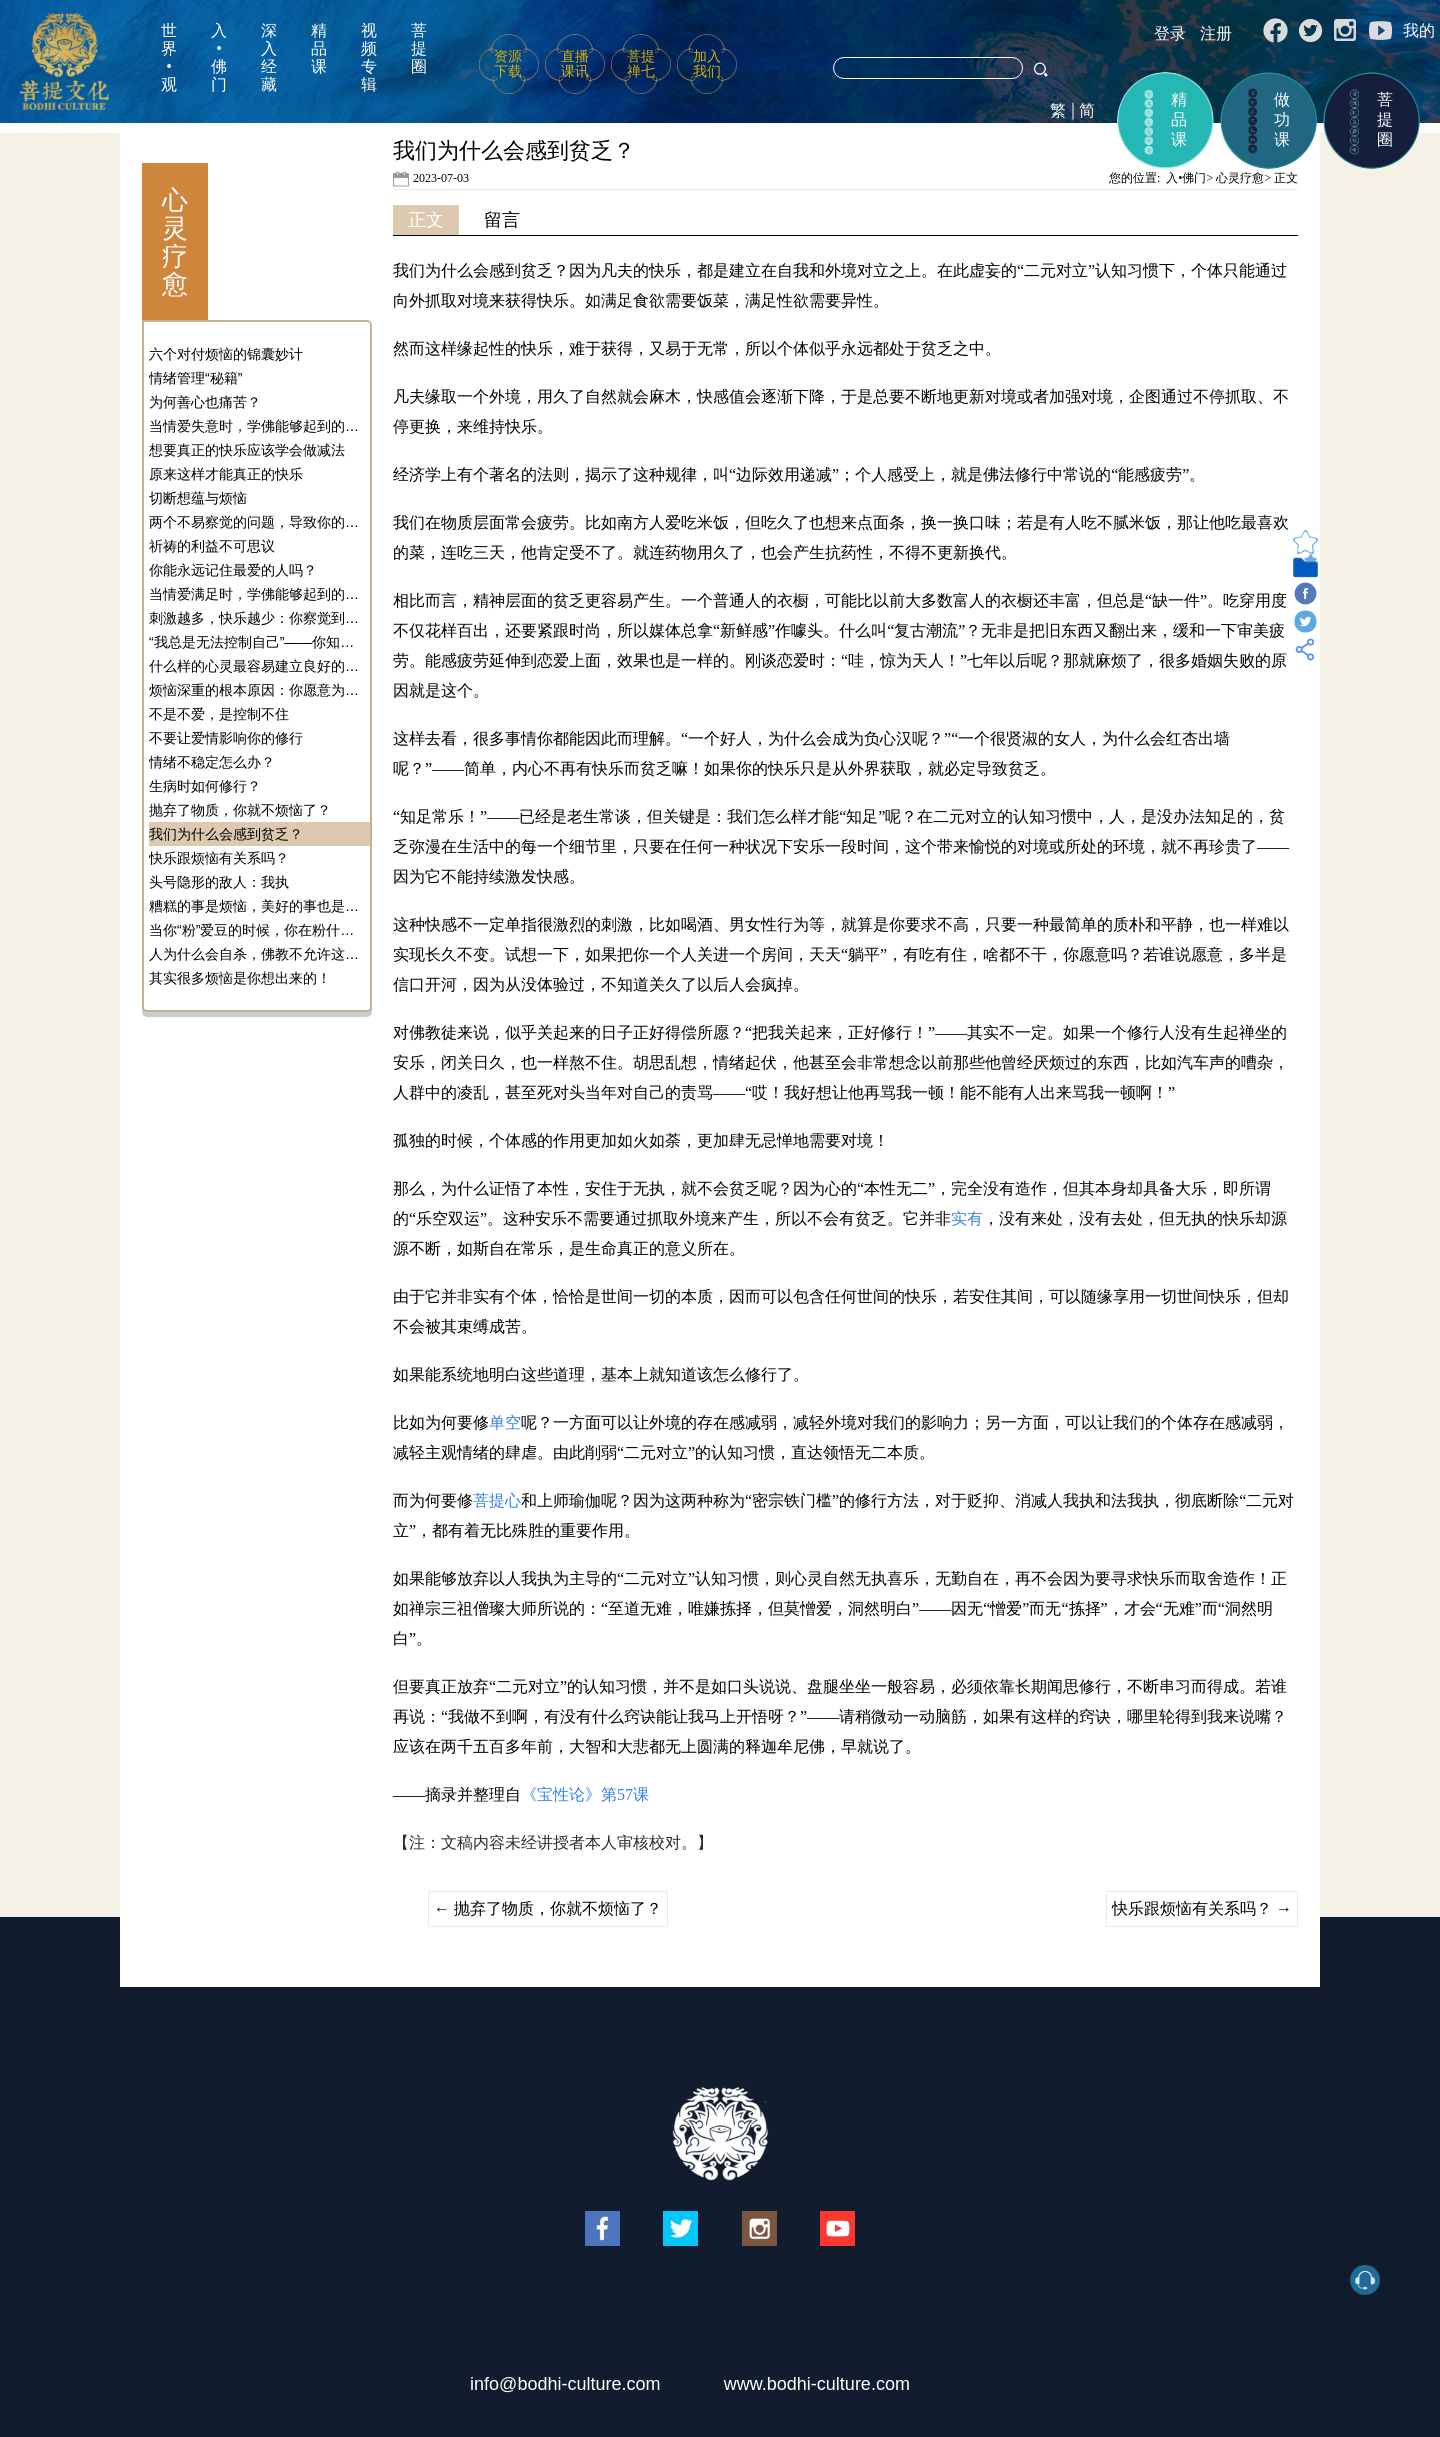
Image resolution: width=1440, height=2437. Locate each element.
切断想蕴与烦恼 (198, 498)
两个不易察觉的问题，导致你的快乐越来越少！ (257, 522)
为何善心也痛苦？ (205, 402)
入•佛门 (219, 57)
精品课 (319, 48)
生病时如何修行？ (205, 786)
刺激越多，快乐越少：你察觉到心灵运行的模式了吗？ (257, 618)
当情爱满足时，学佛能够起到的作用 (257, 594)
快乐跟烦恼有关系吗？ (219, 858)
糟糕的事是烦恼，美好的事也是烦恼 (257, 906)
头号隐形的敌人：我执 (219, 882)
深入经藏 (269, 57)
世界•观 (169, 57)
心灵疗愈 (1240, 178)
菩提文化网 (64, 61)
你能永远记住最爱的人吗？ (233, 570)
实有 (967, 1218)
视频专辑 (369, 57)
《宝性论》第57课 (585, 1794)
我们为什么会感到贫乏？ (226, 834)
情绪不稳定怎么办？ (212, 762)
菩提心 (497, 1500)
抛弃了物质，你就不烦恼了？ (240, 810)
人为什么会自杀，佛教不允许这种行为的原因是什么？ (257, 954)
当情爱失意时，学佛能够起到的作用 (257, 426)
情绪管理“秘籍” (195, 378)
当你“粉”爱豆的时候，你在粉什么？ (257, 930)
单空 (505, 1422)
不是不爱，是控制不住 (219, 714)
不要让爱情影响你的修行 (226, 738)
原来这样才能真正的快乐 (226, 474)
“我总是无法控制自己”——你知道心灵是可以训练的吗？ (257, 642)
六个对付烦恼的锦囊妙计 (226, 354)
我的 (1419, 30)
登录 (1170, 33)
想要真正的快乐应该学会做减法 (247, 450)
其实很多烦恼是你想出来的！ (240, 978)
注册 (1216, 33)
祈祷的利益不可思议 (212, 546)
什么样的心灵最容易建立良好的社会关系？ (257, 666)
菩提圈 (419, 48)
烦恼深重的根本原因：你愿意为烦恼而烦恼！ (257, 690)
